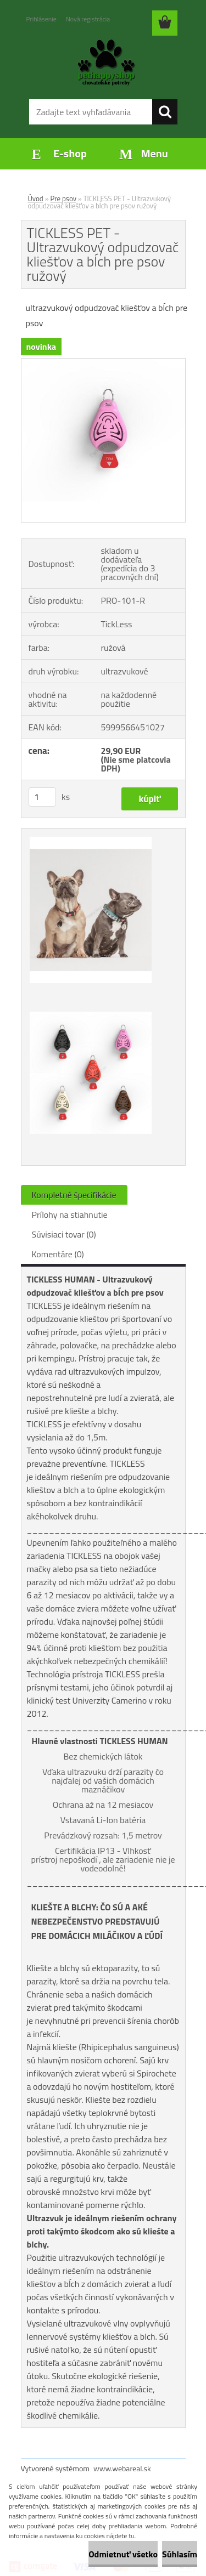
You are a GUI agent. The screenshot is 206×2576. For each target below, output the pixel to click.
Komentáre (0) (58, 1254)
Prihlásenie (41, 19)
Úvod (35, 198)
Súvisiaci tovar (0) (64, 1234)
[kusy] (42, 797)
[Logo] (103, 64)
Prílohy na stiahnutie (70, 1214)
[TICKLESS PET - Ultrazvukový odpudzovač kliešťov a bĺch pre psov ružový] (103, 363)
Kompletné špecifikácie (74, 1194)
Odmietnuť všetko (123, 2554)
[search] (164, 111)
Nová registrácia (88, 19)
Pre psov (63, 198)
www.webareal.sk (122, 2468)
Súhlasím (179, 2554)
